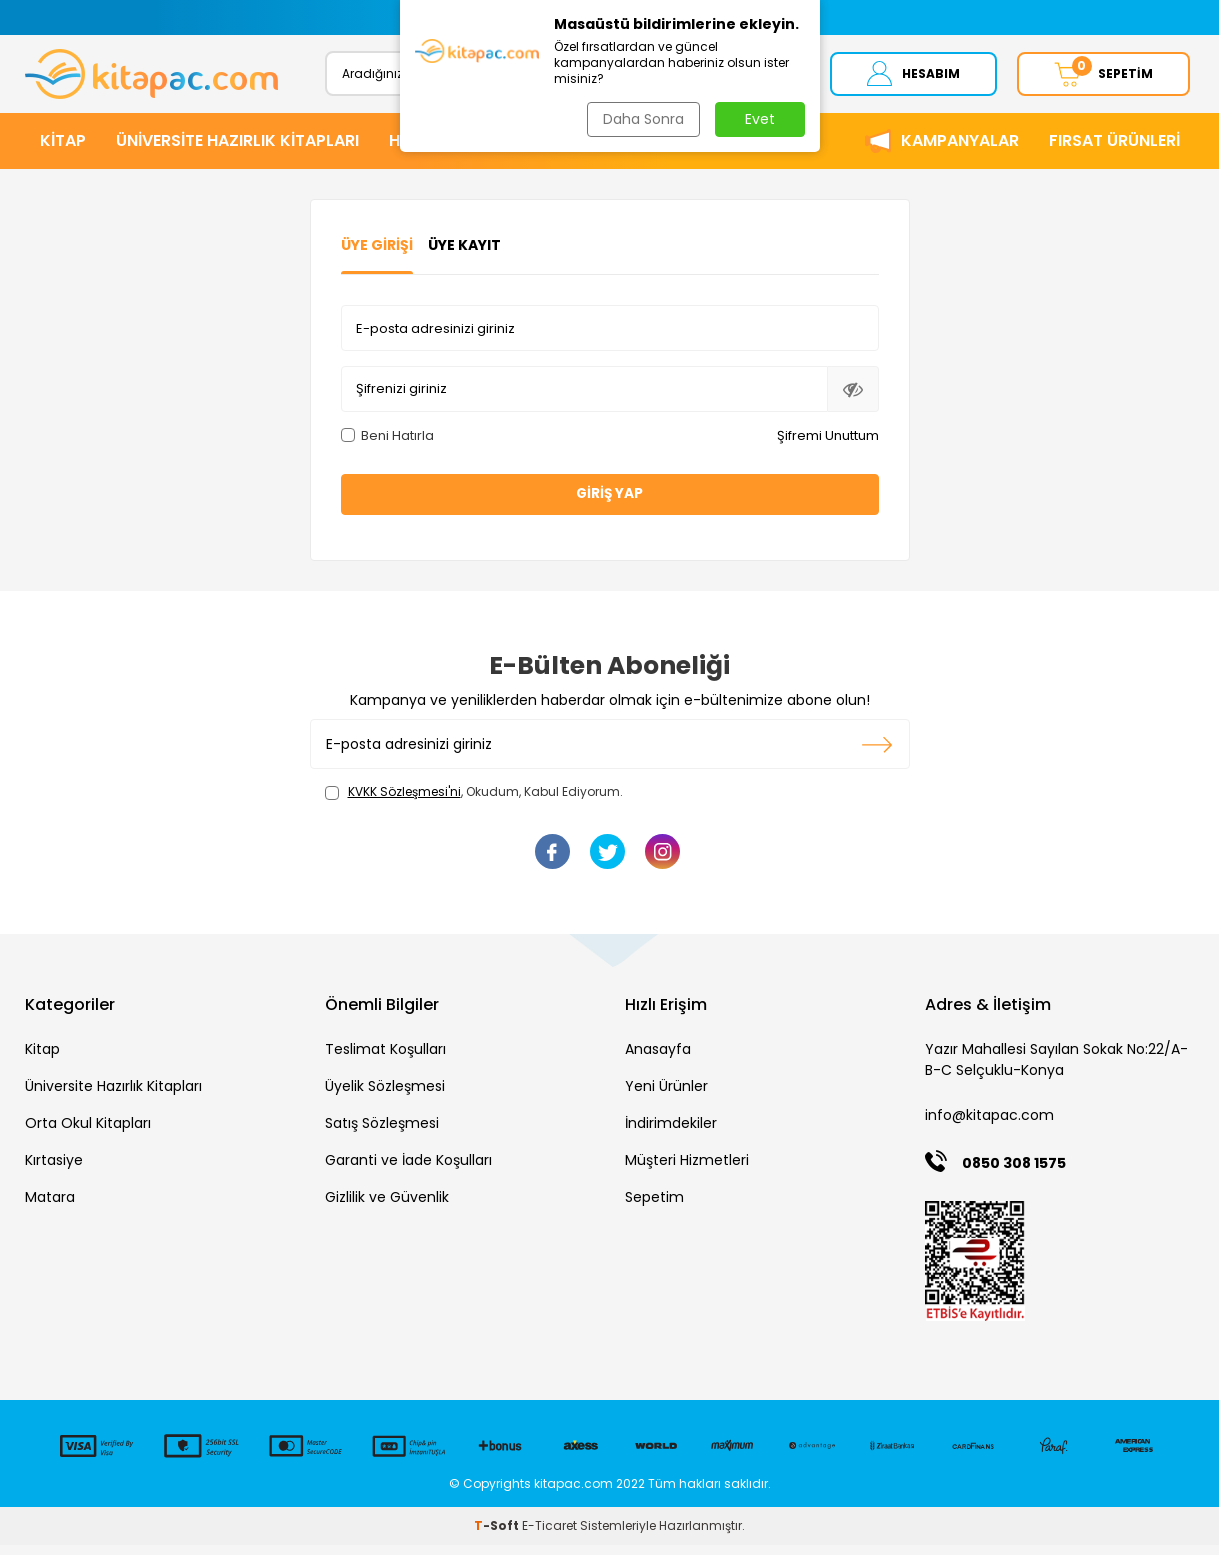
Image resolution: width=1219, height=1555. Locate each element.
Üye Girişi (377, 254)
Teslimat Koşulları (385, 1059)
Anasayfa (658, 1059)
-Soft (498, 1535)
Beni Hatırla (387, 444)
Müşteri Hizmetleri (687, 1170)
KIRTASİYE (628, 149)
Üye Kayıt (464, 254)
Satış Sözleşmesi (382, 1133)
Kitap (42, 1059)
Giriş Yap (609, 503)
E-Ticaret (549, 1535)
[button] (412, 17)
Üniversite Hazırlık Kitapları (113, 1096)
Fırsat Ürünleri (1114, 149)
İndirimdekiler (671, 1133)
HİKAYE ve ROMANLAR (474, 149)
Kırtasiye (54, 1170)
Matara (50, 1207)
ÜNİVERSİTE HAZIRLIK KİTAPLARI (237, 149)
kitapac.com (573, 1493)
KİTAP (63, 149)
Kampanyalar (960, 149)
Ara (758, 77)
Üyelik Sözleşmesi (385, 1096)
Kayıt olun (877, 754)
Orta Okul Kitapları (88, 1133)
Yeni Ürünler (666, 1096)
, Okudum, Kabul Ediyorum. (474, 802)
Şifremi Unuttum (828, 444)
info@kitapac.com (989, 1125)
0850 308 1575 (1014, 1173)
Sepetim (654, 1207)
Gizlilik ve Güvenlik (387, 1207)
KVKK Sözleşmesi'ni (404, 801)
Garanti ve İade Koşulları (408, 1170)
